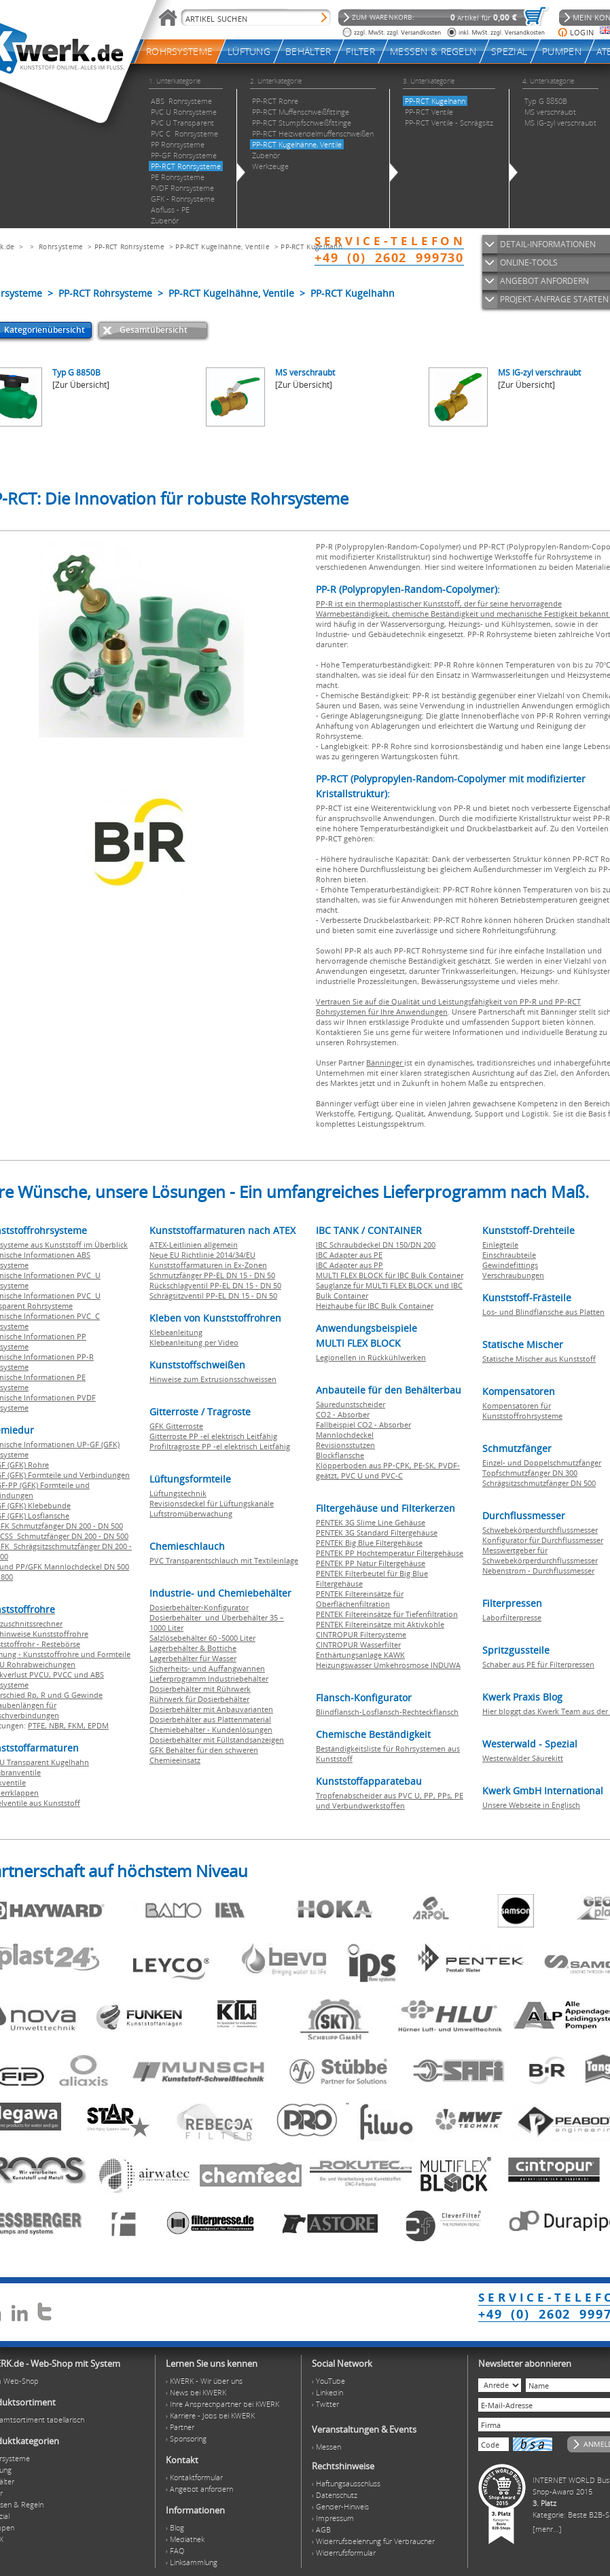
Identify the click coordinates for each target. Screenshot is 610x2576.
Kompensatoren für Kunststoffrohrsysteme (522, 1410)
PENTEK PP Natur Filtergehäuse (370, 1563)
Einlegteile (500, 1244)
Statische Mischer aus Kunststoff (539, 1359)
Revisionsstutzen (345, 1445)
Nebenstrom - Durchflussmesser (538, 1570)
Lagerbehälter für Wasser (192, 1658)
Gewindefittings (510, 1265)
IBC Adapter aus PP (349, 1265)
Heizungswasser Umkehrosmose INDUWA (388, 1665)
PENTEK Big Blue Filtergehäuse (369, 1543)
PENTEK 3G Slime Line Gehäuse (370, 1522)
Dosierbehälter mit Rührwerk (200, 1689)
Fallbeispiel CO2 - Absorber (363, 1424)
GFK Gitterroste (176, 1426)
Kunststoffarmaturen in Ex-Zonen (208, 1265)
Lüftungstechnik (178, 1493)
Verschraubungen (513, 1275)
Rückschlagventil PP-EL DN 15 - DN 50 (215, 1285)
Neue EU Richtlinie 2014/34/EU (202, 1255)
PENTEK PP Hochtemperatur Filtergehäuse (389, 1553)
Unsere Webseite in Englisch (531, 1805)
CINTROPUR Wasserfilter (358, 1644)
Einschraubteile (509, 1255)
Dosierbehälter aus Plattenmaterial (210, 1719)
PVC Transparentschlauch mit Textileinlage (223, 1560)
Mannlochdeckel (345, 1435)
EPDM (98, 1725)
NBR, (58, 1725)
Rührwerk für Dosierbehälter (199, 1699)
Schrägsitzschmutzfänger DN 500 (539, 1483)
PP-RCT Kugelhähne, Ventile (222, 246)
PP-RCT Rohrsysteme (129, 246)
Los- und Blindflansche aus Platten (543, 1312)
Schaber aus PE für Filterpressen (538, 1664)
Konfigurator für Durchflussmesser (542, 1540)
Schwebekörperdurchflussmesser (540, 1530)
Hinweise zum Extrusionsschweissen (212, 1379)
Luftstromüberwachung (190, 1513)
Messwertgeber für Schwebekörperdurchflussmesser (540, 1555)
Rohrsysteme (61, 246)
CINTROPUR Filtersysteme (361, 1634)
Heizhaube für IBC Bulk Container (374, 1306)
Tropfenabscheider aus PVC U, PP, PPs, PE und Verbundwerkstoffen (389, 1800)
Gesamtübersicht (153, 329)
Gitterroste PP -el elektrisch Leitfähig (213, 1436)
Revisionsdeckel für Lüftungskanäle (211, 1503)
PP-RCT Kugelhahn (311, 246)
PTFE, (38, 1725)
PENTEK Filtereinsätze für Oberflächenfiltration (359, 1599)
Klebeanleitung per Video (193, 1342)
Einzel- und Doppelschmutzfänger (541, 1462)
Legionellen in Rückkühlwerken (371, 1357)
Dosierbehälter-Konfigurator (199, 1607)
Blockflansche (340, 1455)
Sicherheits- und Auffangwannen (207, 1668)
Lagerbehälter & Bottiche (192, 1648)
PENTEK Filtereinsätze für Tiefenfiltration (387, 1614)
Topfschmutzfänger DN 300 (529, 1473)
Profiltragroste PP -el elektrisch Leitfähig (219, 1446)
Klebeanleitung (175, 1332)
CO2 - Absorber (343, 1414)
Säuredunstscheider (350, 1404)
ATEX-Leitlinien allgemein (193, 1244)
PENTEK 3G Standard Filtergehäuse (376, 1532)
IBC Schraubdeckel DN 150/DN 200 (375, 1244)
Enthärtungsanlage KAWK (360, 1655)
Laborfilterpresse (511, 1617)
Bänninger (385, 1062)
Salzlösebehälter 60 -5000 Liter (202, 1638)
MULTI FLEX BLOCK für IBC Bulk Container (389, 1275)
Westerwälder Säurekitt (522, 1758)
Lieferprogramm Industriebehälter (208, 1678)
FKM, (78, 1725)
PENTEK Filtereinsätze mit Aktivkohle (380, 1624)
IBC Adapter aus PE (349, 1255)
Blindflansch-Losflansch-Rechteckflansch (387, 1712)
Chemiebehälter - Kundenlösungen (210, 1729)
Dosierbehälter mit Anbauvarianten (211, 1709)
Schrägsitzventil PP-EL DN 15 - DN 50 (213, 1295)
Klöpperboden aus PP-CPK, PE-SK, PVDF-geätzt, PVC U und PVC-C (388, 1470)
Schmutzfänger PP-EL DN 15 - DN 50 (212, 1275)
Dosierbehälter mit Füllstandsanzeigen (216, 1740)
